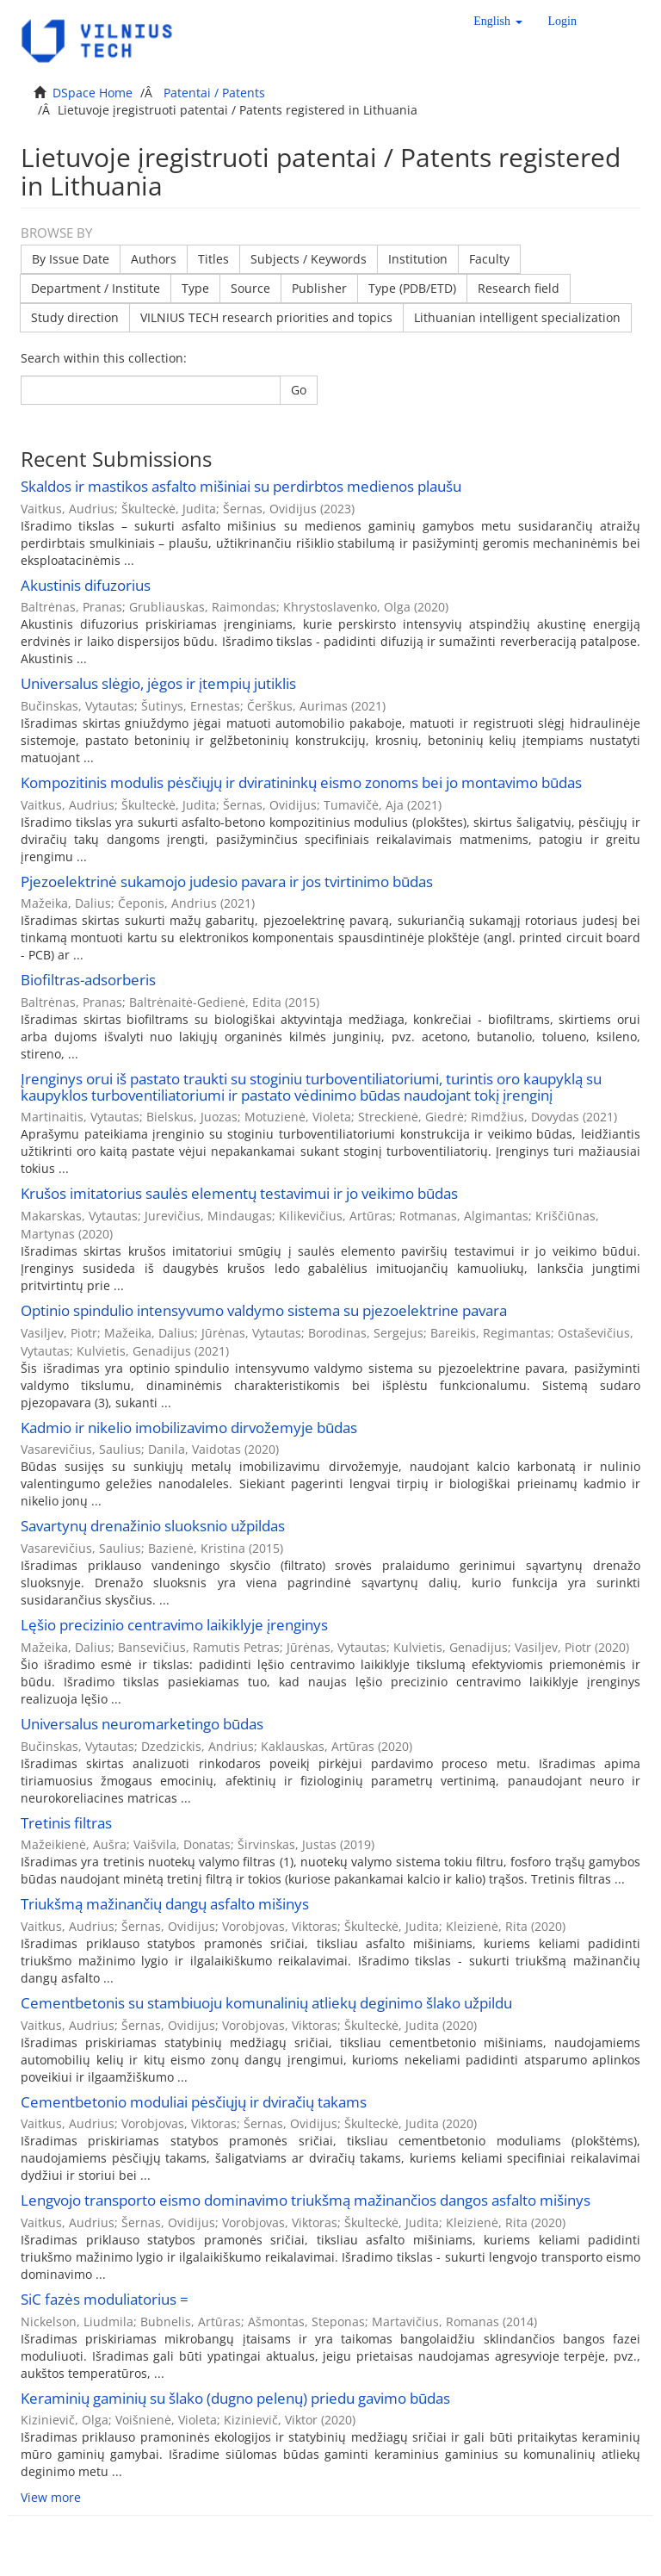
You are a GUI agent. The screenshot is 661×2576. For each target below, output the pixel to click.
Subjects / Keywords (308, 259)
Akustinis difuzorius (86, 585)
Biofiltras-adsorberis (88, 980)
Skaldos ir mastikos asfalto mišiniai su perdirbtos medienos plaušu (241, 486)
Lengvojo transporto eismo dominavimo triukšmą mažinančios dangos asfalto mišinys (305, 2200)
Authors (153, 259)
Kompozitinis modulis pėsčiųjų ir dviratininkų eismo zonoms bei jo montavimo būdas (301, 782)
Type (195, 288)
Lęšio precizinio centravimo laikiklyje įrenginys (174, 1625)
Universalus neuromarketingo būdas (142, 1724)
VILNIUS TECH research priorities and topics (266, 317)
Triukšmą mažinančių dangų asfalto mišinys (165, 1904)
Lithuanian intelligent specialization (517, 317)
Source (250, 288)
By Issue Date (70, 259)
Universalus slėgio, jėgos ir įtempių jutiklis (158, 683)
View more (51, 2497)
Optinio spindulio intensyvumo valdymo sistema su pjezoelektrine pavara (264, 1310)
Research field (518, 288)
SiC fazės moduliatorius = (104, 2299)
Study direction (75, 317)
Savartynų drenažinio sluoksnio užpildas (153, 1526)
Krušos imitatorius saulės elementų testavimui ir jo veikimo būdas (239, 1193)
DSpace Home (93, 92)
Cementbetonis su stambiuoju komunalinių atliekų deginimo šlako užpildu (266, 2003)
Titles (213, 259)
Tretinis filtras (66, 1823)
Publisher (319, 288)
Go (298, 390)
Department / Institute (95, 288)
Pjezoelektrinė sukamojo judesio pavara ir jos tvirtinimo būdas (227, 881)
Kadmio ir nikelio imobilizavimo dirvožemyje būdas (189, 1427)
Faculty (489, 259)
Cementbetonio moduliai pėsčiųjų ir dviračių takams (194, 2102)
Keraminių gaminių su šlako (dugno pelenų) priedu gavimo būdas (235, 2398)
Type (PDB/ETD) (412, 288)
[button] (497, 21)
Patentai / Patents (214, 92)
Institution (418, 259)
